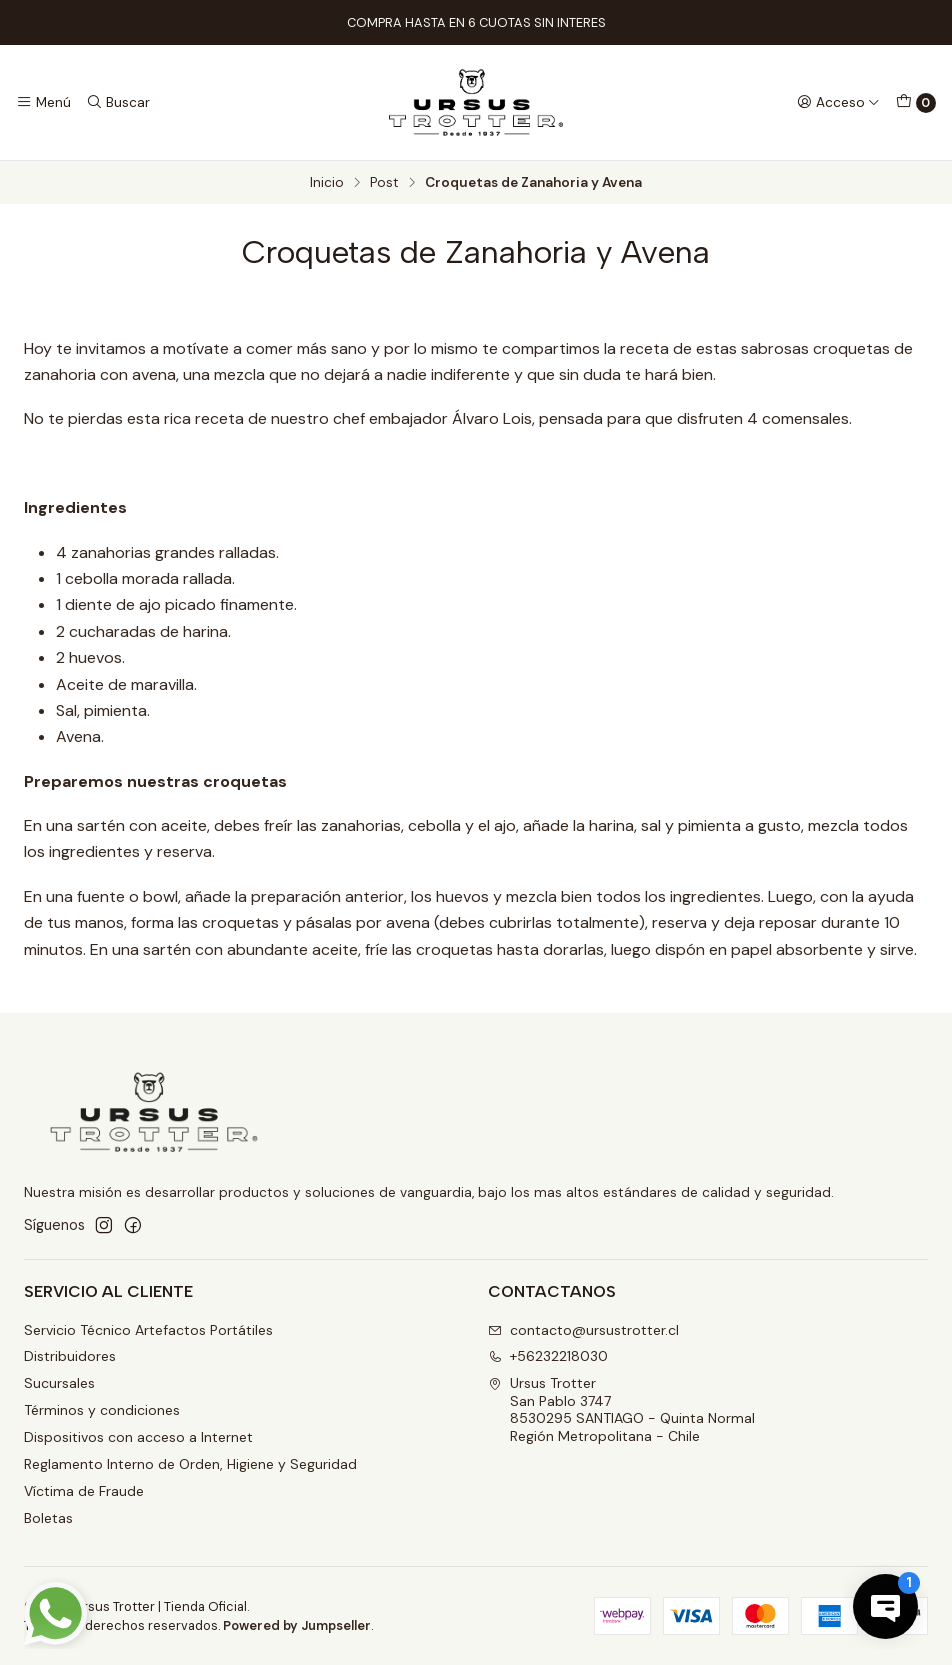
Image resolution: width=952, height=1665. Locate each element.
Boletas (48, 1518)
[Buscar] (117, 102)
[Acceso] (838, 102)
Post (384, 183)
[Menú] (43, 102)
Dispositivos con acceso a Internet (138, 1437)
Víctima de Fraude (84, 1491)
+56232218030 (548, 1356)
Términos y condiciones (102, 1410)
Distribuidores (70, 1356)
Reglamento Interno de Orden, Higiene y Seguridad (190, 1464)
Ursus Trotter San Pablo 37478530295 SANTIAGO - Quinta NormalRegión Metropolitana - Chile (621, 1409)
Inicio (327, 183)
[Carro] (916, 103)
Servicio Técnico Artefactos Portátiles (148, 1330)
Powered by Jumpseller (297, 1625)
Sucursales (59, 1383)
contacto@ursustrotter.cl (583, 1330)
